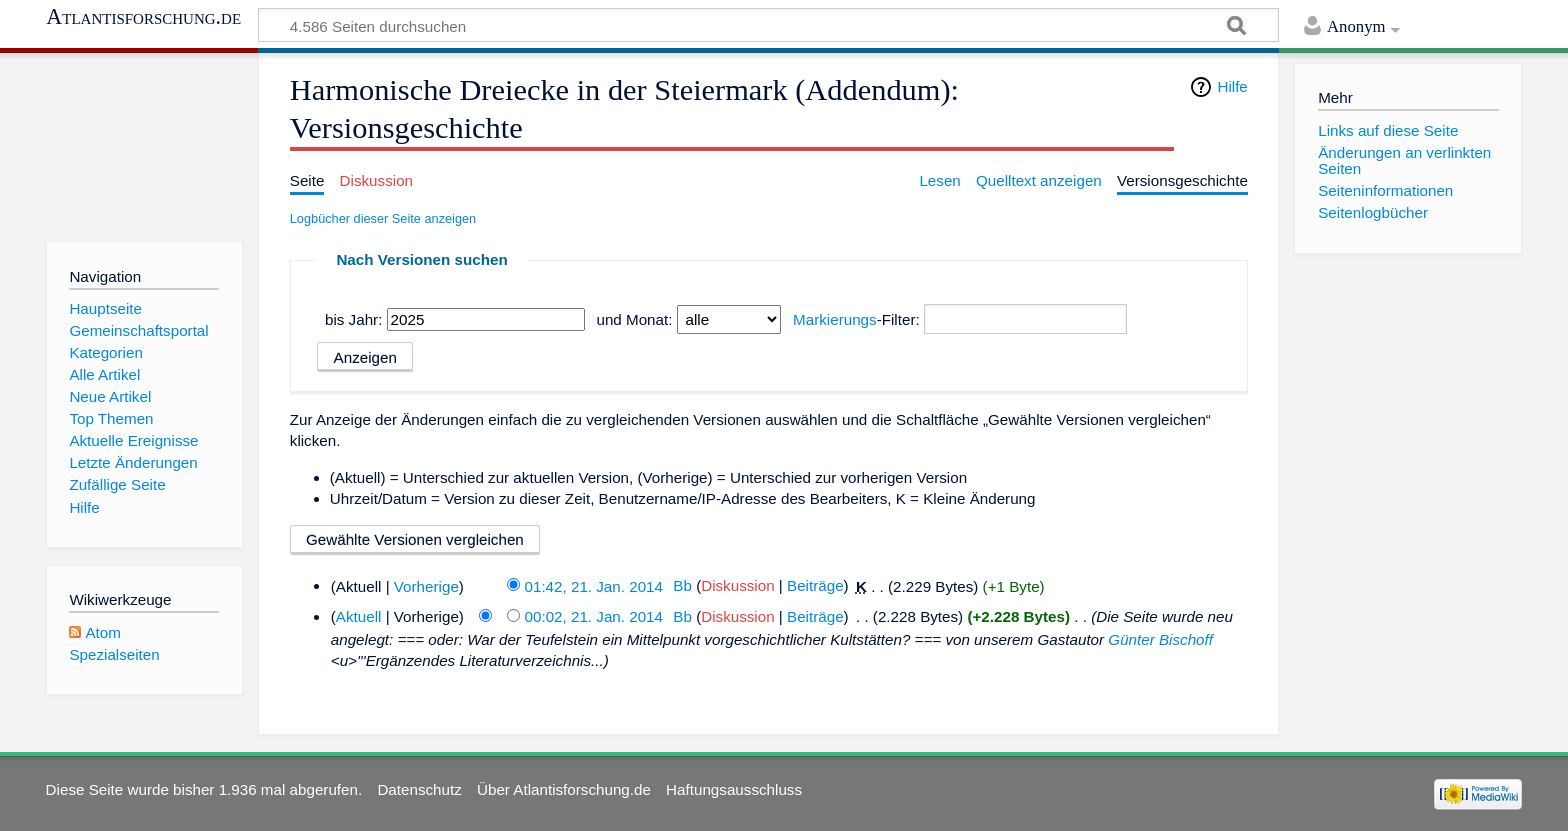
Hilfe (1232, 86)
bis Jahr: (353, 319)
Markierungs (835, 319)
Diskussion (737, 585)
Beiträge (815, 585)
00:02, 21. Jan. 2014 (594, 616)
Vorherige (426, 585)
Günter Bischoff (1160, 639)
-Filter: (856, 319)
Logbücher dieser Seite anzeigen (383, 218)
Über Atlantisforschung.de (564, 789)
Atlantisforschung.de (143, 17)
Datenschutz (419, 789)
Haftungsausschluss (734, 789)
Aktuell (359, 616)
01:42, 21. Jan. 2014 (594, 585)
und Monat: (634, 319)
